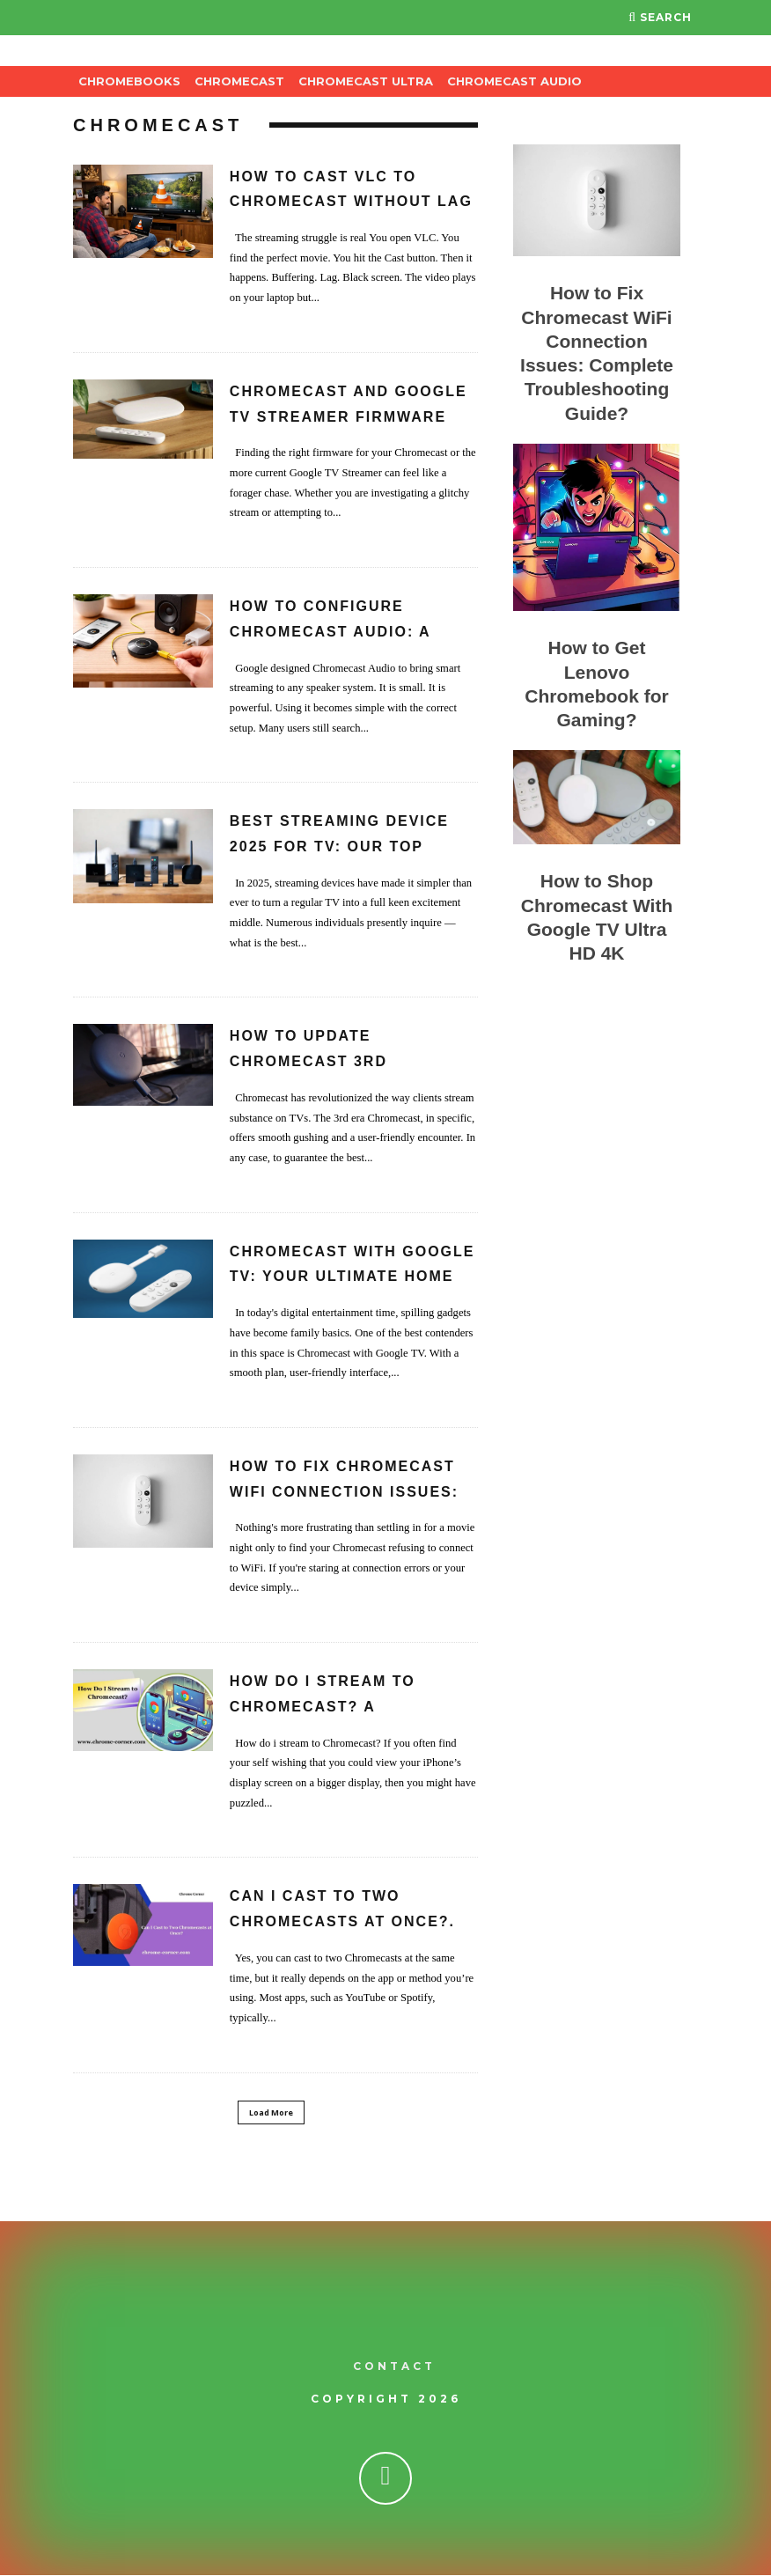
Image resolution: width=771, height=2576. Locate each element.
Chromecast (239, 81)
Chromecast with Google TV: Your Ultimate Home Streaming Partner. (352, 1277)
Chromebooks (129, 81)
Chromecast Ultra (365, 81)
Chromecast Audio (514, 81)
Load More (271, 2112)
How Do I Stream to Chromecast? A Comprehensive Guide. (335, 1707)
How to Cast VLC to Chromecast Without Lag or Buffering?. (351, 202)
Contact (394, 2367)
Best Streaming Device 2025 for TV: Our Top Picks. (339, 846)
